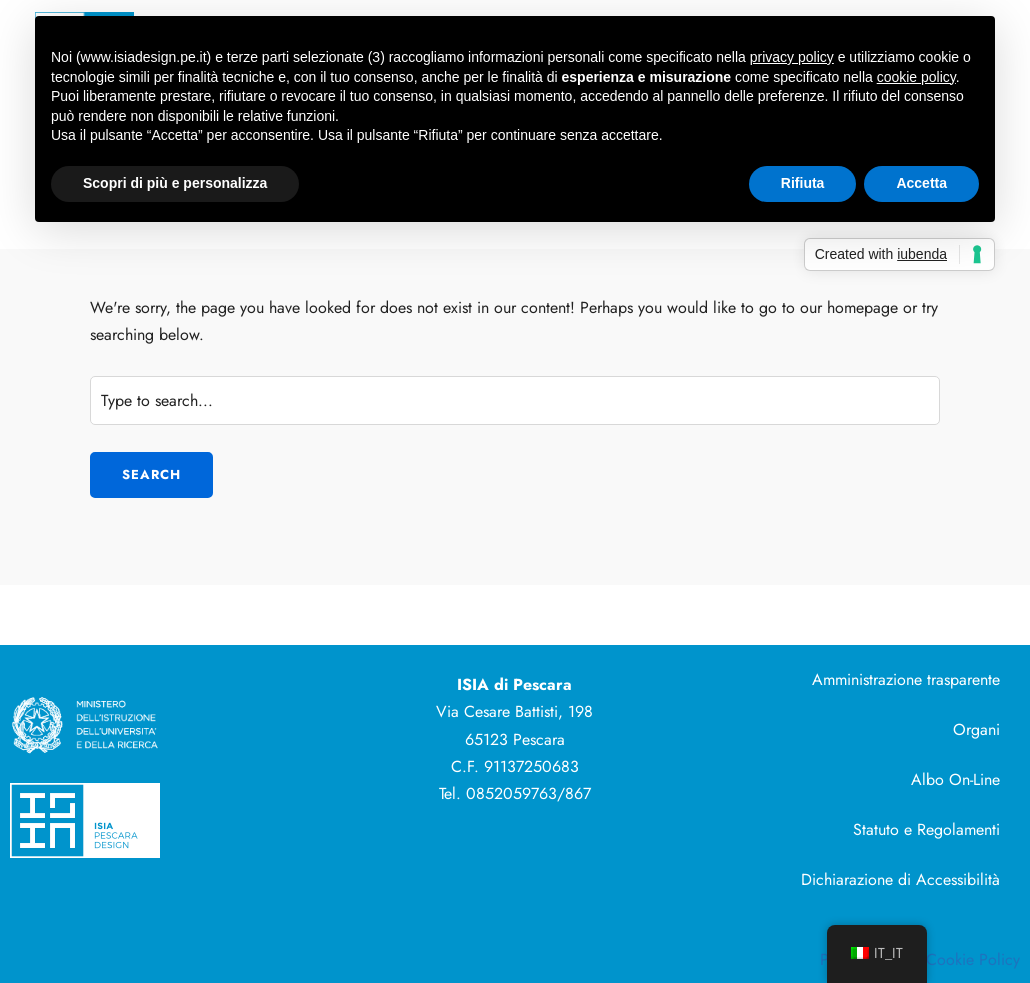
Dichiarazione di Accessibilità (900, 879)
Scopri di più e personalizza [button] (175, 183)
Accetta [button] (921, 183)
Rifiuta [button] (803, 183)
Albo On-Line (955, 779)
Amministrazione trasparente (906, 679)
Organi (976, 729)
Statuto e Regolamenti (926, 829)
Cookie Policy (973, 959)
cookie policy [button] (916, 77)
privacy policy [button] (792, 57)
